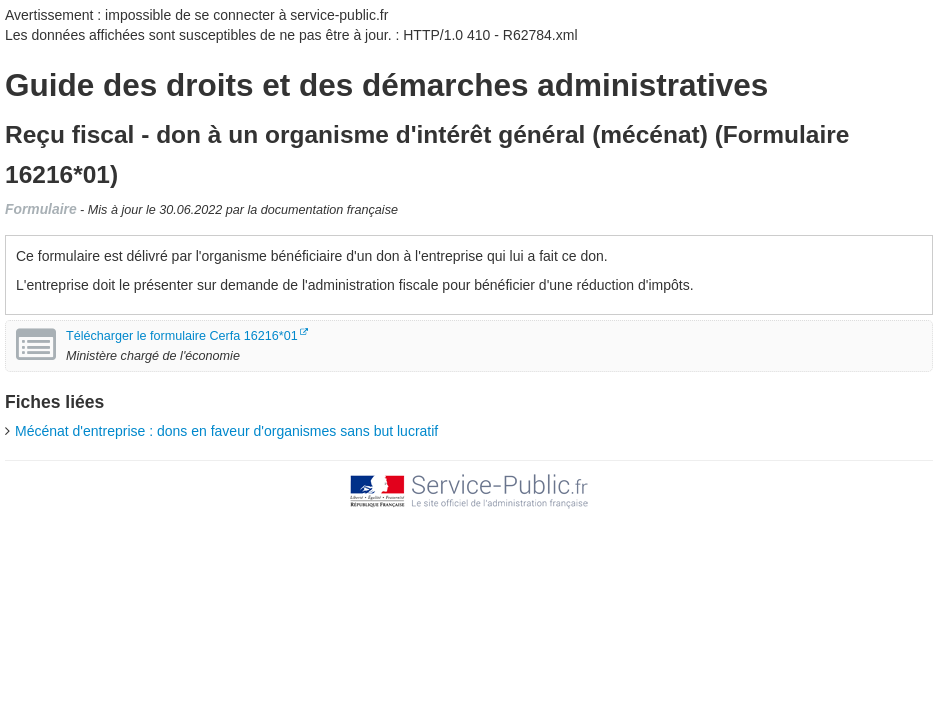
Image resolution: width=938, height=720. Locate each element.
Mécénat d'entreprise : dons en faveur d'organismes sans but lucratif (226, 431)
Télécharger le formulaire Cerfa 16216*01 (182, 336)
